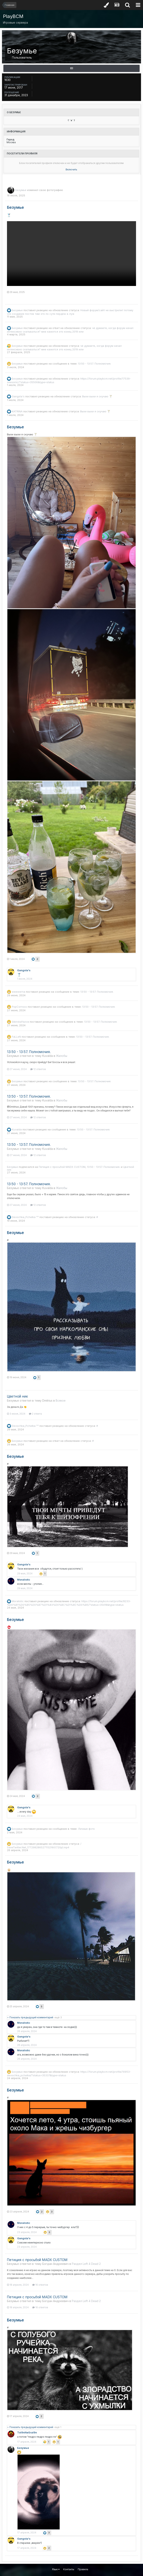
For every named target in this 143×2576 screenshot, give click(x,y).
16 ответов (40, 2284)
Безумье (20, 190)
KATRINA (17, 411)
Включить (71, 169)
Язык (56, 2569)
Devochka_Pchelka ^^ (25, 1217)
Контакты (68, 2569)
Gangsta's (18, 396)
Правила (83, 2569)
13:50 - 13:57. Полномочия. (94, 363)
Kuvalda (17, 1129)
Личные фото (86, 1828)
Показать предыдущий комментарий (34, 2017)
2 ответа (35, 1413)
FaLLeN (16, 1036)
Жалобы (61, 1055)
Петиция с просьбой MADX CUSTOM (62, 1166)
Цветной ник (17, 1396)
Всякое (61, 1400)
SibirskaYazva (20, 1021)
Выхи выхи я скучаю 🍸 (97, 396)
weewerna (18, 991)
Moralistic (23, 1579)
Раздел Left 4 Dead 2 (86, 2263)
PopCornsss (19, 1006)
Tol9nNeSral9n (27, 2432)
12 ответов (38, 1069)
